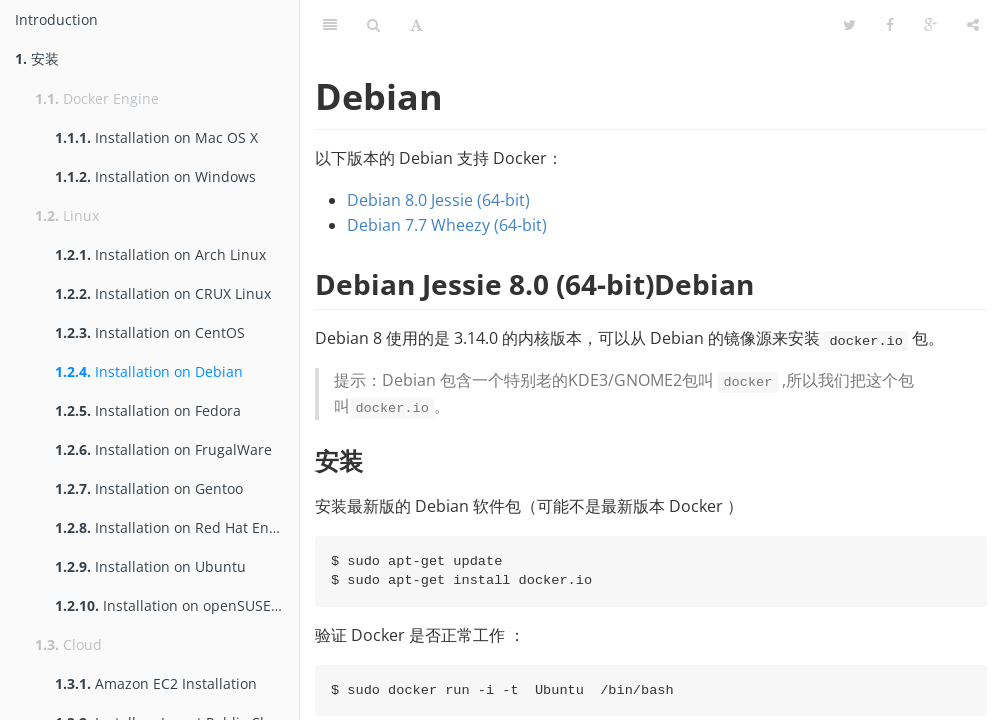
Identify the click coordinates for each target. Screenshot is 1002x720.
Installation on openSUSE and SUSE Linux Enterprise (177, 605)
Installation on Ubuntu (150, 566)
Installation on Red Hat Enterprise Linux (177, 527)
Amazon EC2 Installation (156, 683)
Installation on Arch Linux (160, 254)
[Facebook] (890, 25)
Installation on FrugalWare (163, 449)
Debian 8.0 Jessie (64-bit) (438, 200)
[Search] (373, 25)
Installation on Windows (155, 176)
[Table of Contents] (330, 25)
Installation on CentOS (150, 332)
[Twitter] (849, 25)
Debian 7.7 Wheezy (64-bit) (447, 225)
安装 (37, 58)
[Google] (930, 25)
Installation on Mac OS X (156, 137)
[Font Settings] (416, 25)
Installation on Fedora (148, 410)
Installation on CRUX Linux (163, 293)
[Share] (973, 25)
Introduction (56, 19)
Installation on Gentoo (149, 488)
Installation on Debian (149, 371)
